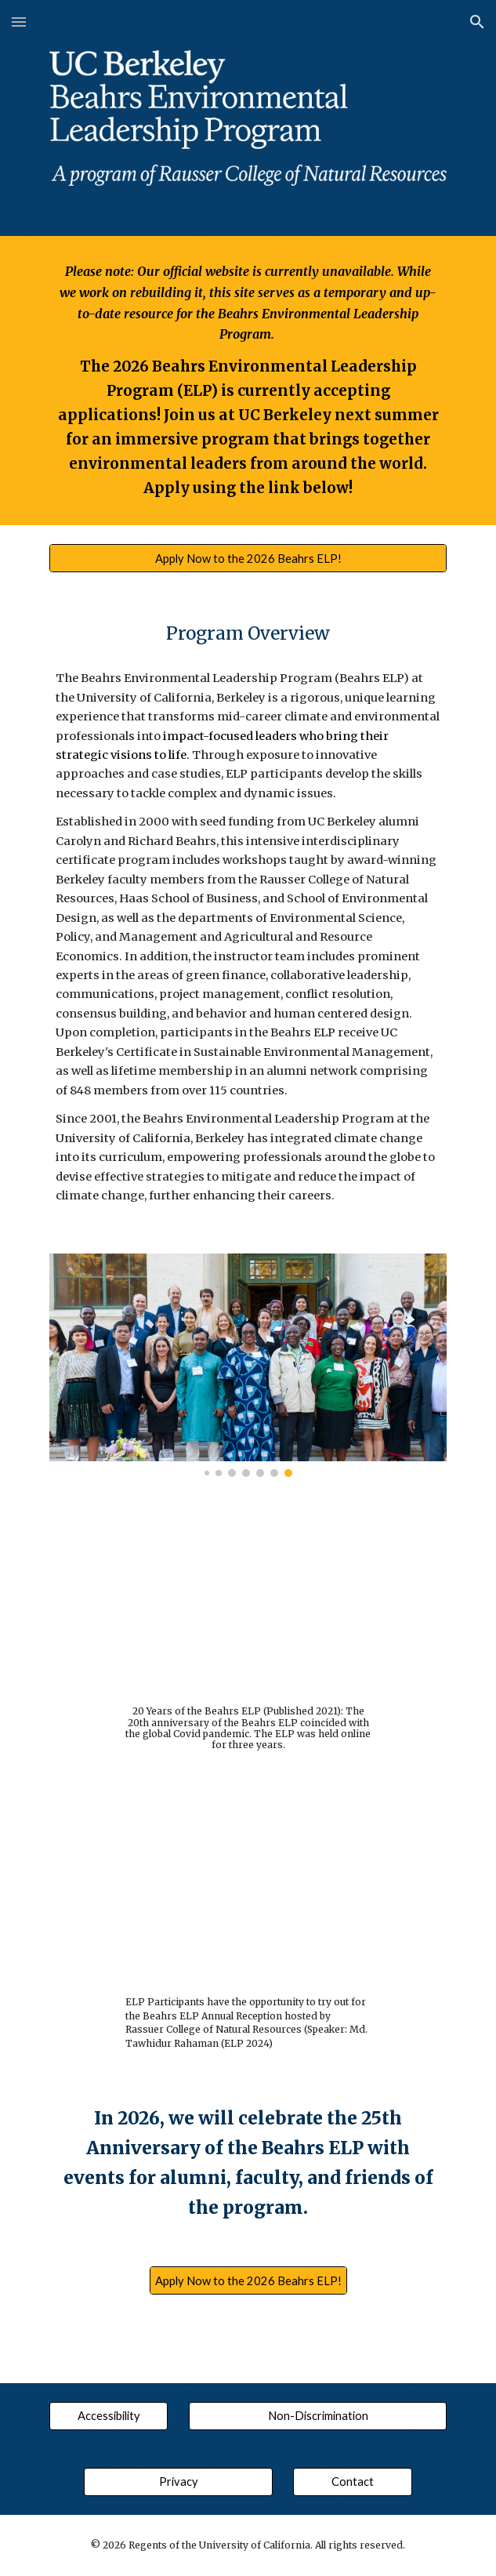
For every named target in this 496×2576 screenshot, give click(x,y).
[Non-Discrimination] (318, 2415)
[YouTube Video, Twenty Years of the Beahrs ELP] (248, 1605)
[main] (248, 380)
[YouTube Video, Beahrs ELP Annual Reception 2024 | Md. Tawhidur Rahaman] (248, 1891)
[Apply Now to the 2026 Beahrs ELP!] (248, 558)
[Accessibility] (108, 2415)
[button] (19, 21)
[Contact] (352, 2481)
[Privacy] (178, 2481)
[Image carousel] (248, 1365)
